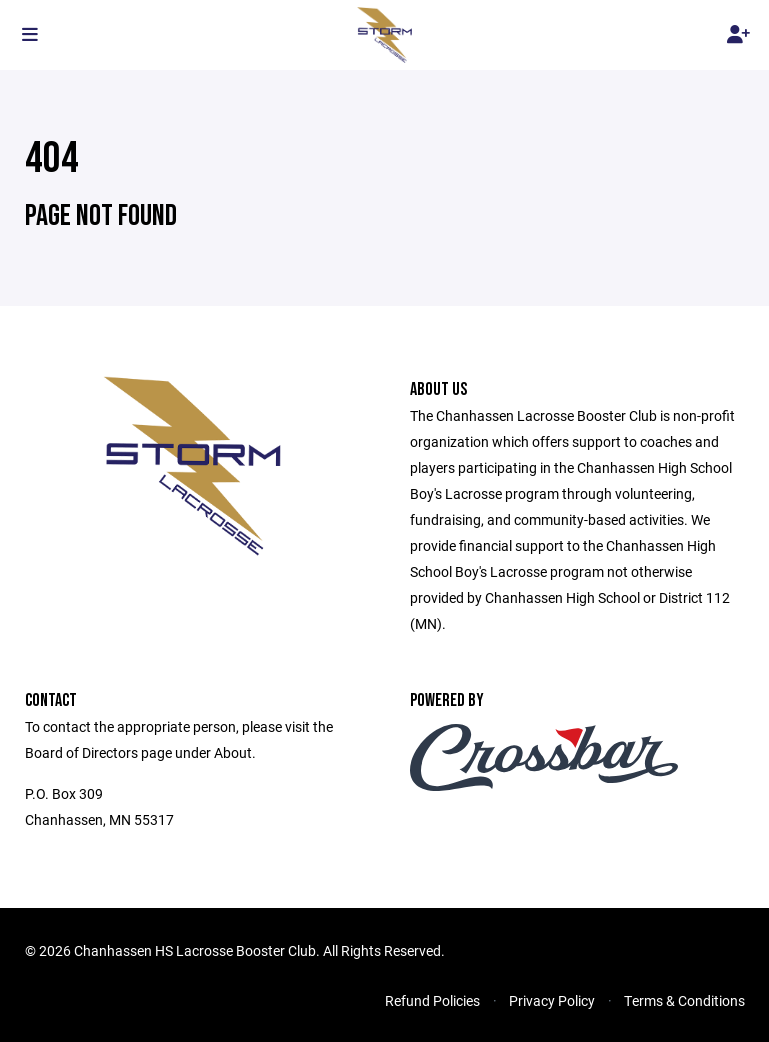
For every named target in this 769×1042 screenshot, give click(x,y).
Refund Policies (432, 1000)
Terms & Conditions (684, 1000)
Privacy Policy (552, 1000)
